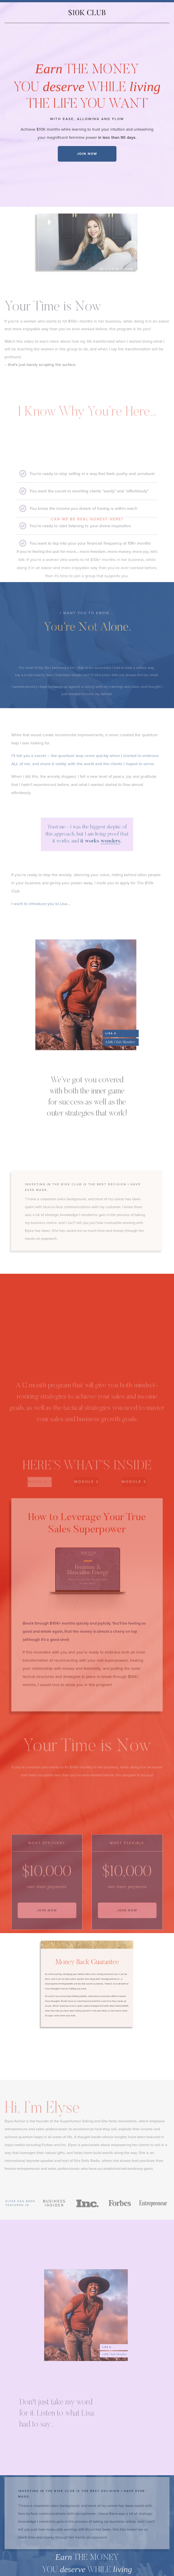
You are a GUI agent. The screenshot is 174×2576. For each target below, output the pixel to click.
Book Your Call (149, 33)
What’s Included (55, 33)
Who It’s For (22, 33)
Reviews (120, 33)
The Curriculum (91, 33)
